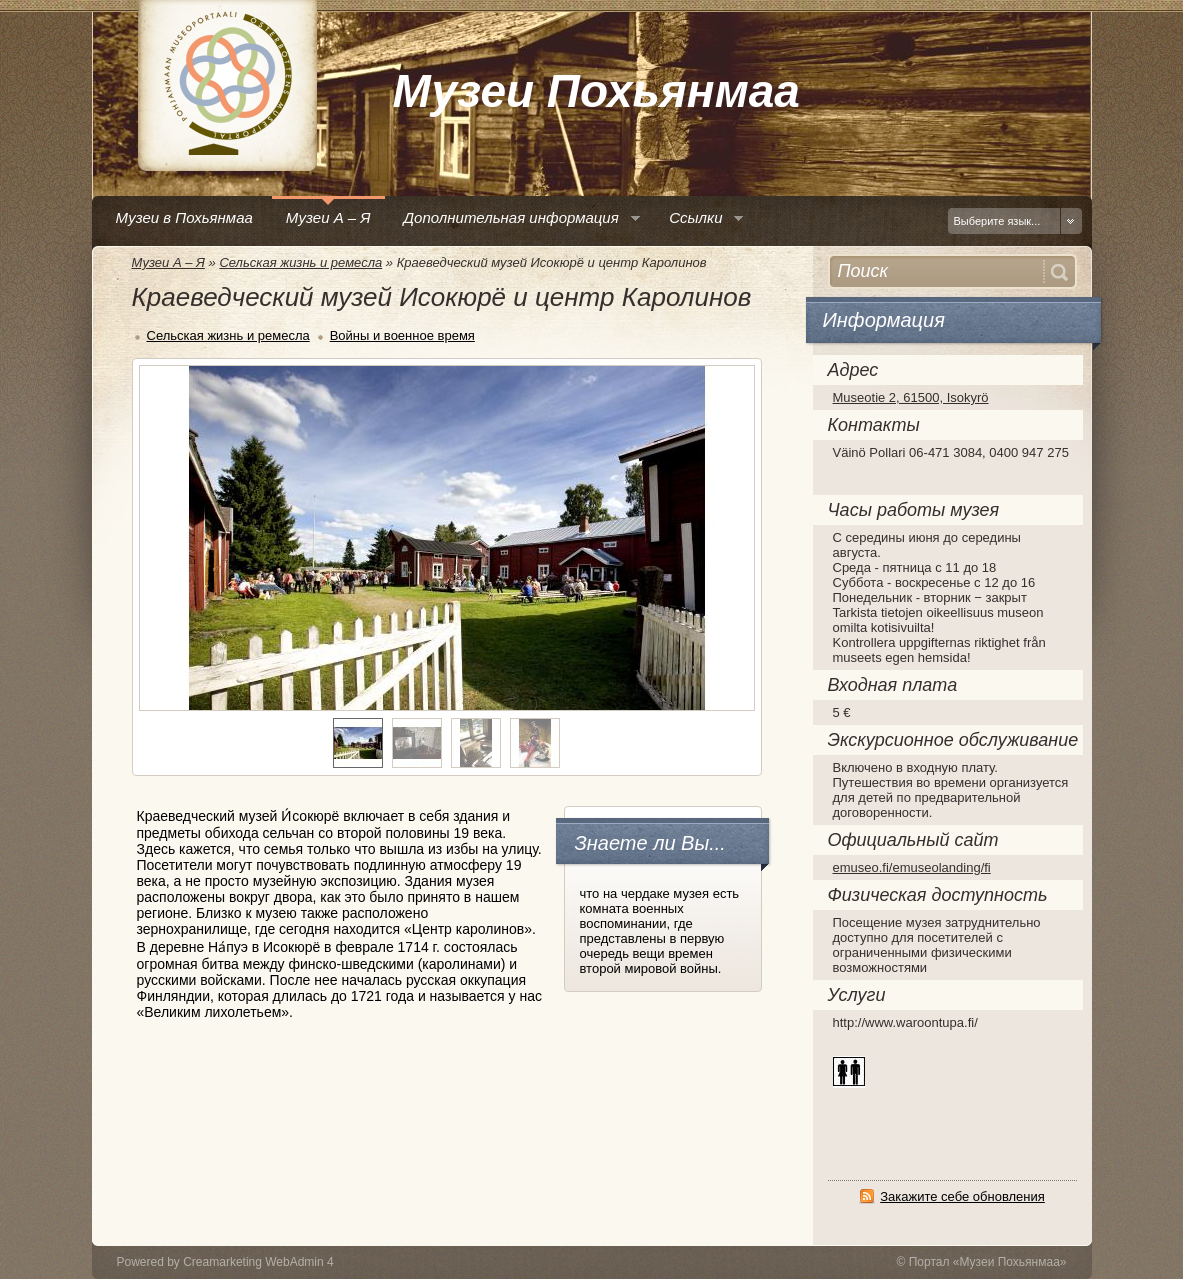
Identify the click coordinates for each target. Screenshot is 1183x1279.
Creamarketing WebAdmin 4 (258, 1262)
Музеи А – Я (168, 262)
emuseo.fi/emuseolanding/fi (912, 867)
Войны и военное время (402, 335)
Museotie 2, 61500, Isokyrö (911, 397)
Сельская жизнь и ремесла (300, 262)
